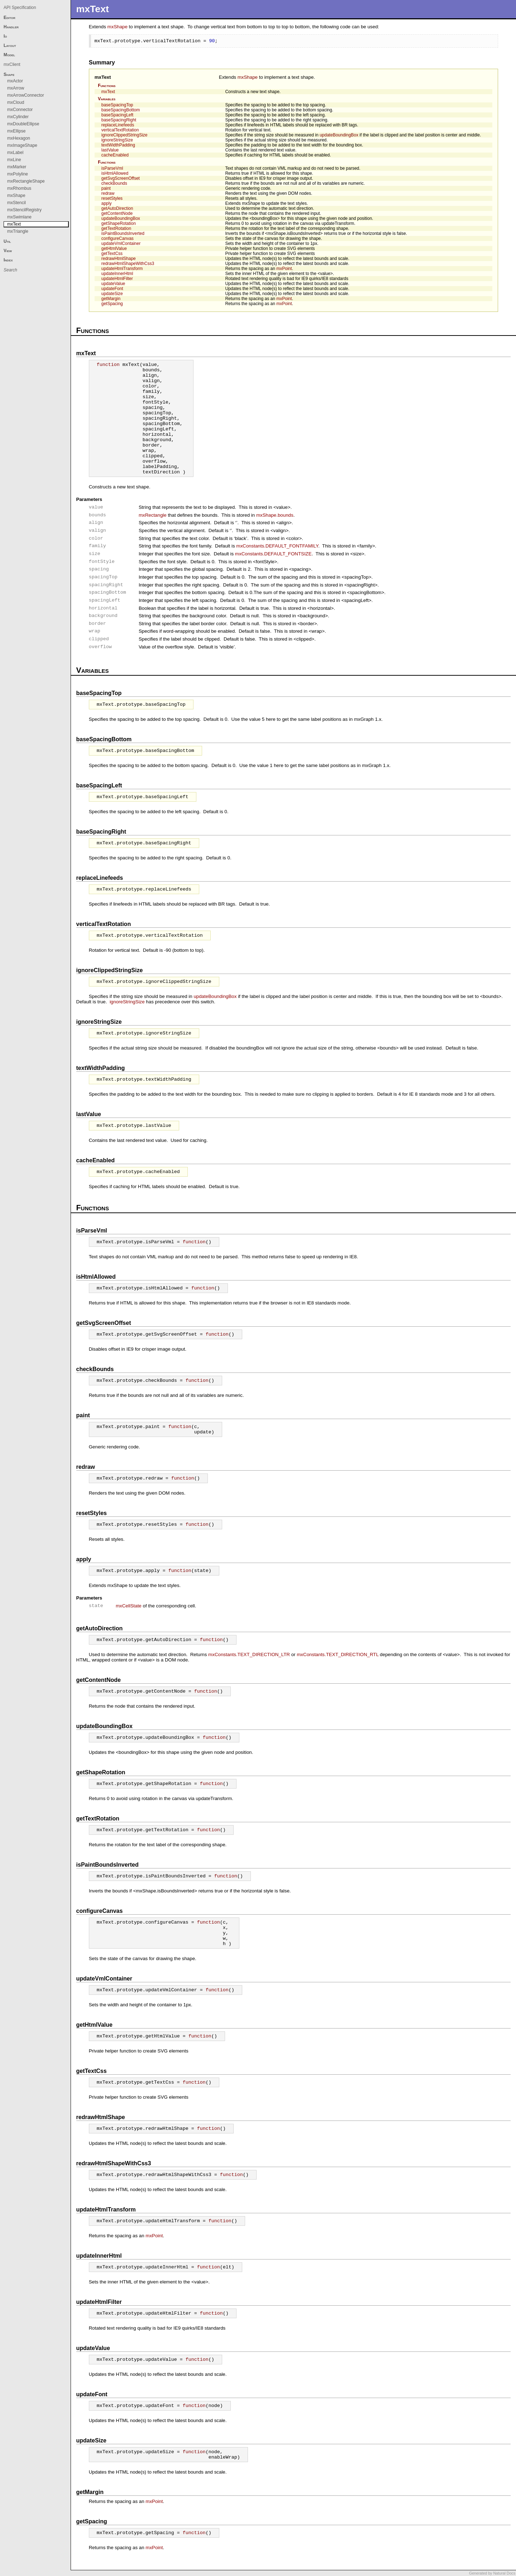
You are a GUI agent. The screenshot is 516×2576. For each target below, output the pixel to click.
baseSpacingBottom (120, 109)
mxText (103, 77)
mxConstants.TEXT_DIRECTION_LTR (249, 1654)
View (8, 250)
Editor (9, 17)
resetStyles (112, 198)
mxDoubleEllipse (23, 123)
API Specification (20, 7)
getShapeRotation (118, 223)
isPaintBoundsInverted (122, 233)
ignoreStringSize (117, 140)
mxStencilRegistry (24, 209)
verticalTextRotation (120, 129)
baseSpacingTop (117, 104)
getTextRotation (116, 228)
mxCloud (15, 102)
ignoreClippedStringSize (124, 135)
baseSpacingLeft (117, 114)
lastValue (110, 150)
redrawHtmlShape (118, 258)
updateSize (112, 293)
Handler (11, 26)
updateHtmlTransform (122, 268)
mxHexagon (18, 138)
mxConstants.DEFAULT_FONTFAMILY (277, 546)
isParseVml (112, 168)
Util (7, 241)
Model (9, 54)
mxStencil (16, 202)
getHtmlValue (114, 248)
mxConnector (20, 109)
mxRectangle (153, 515)
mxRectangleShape (26, 181)
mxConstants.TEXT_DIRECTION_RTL (337, 1654)
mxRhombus (19, 188)
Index (8, 259)
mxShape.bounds (274, 515)
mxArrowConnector (25, 95)
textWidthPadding (118, 145)
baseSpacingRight (118, 119)
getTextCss (112, 253)
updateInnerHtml (117, 273)
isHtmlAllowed (114, 173)
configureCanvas (117, 238)
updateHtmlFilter (117, 278)
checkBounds (114, 183)
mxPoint (284, 268)
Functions (106, 85)
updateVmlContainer (120, 243)
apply (106, 203)
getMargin (110, 298)
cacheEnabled (115, 155)
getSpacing (112, 303)
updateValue (113, 283)
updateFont (112, 288)
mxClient (12, 64)
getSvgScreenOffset (120, 178)
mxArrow (15, 88)
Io (5, 36)
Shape (9, 74)
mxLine (14, 159)
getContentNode (117, 213)
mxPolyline (17, 174)
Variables (106, 98)
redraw (108, 193)
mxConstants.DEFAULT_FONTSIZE (273, 553)
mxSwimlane (19, 217)
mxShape (118, 26)
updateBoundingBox (339, 135)
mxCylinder (18, 116)
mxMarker (16, 166)
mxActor (15, 80)
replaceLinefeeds (117, 124)
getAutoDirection (117, 208)
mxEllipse (16, 131)
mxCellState (129, 1605)
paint (106, 188)
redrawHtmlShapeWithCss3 (127, 263)
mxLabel (15, 152)
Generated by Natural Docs (492, 2573)
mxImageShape (22, 145)
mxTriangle (17, 231)
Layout (10, 45)
